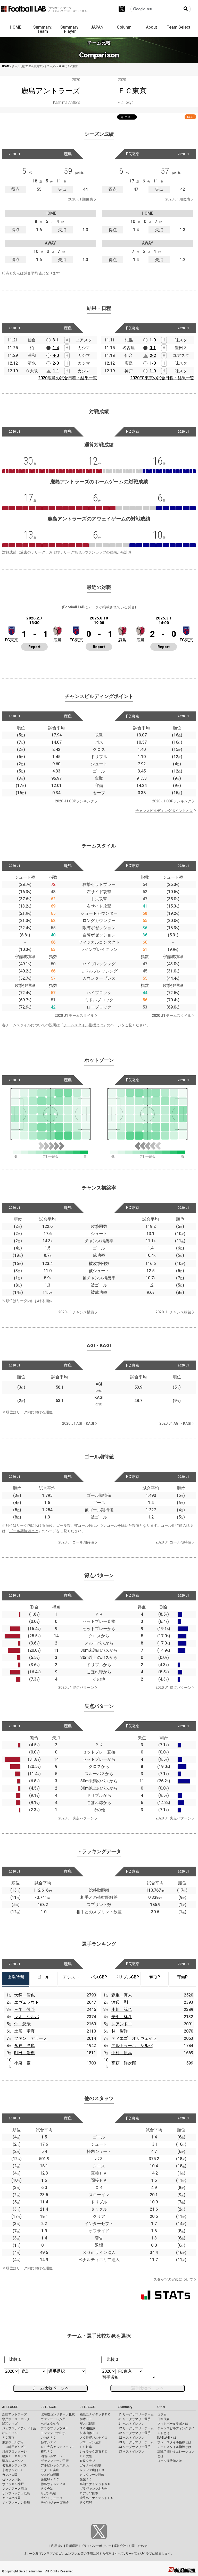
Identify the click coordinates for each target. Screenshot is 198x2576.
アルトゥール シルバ (132, 2045)
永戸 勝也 (24, 2045)
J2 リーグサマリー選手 (134, 2433)
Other (161, 2407)
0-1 (153, 347)
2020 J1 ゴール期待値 (76, 1542)
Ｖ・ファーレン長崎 (16, 2502)
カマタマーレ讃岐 (92, 2475)
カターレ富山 (50, 2470)
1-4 (56, 347)
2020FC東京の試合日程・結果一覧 (162, 377)
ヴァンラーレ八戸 (53, 2419)
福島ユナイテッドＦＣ (95, 2414)
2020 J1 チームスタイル (74, 1015)
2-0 (56, 363)
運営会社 (120, 2546)
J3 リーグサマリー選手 (134, 2447)
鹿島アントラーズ (14, 2414)
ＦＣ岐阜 (86, 2447)
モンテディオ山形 (53, 2433)
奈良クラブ (87, 2461)
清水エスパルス (13, 2461)
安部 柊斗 (121, 2016)
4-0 (56, 355)
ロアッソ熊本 (89, 2493)
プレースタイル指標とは (174, 2442)
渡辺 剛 (119, 2002)
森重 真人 (121, 1995)
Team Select (178, 27)
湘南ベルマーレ (51, 2456)
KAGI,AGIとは (166, 2437)
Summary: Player (69, 29)
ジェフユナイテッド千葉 (19, 2428)
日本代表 (163, 2419)
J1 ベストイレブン (131, 2424)
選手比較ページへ (147, 2388)
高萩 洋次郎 (123, 2063)
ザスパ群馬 (87, 2424)
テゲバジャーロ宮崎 (55, 2502)
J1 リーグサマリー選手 (134, 2419)
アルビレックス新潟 (55, 2465)
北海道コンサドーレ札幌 (58, 2414)
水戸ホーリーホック (16, 2419)
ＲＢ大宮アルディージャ (58, 2447)
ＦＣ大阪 (86, 2456)
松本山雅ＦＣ (89, 2433)
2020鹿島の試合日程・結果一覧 (67, 377)
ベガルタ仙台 (50, 2424)
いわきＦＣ (48, 2437)
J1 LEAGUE (10, 2407)
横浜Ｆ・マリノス (14, 2456)
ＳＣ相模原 (87, 2428)
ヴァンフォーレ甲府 (55, 2461)
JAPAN (97, 27)
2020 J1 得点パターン (76, 1687)
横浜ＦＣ (47, 2451)
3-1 (56, 340)
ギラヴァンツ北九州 (94, 2488)
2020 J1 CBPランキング (74, 801)
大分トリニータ (51, 2498)
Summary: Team (42, 29)
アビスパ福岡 (11, 2498)
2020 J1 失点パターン (76, 1818)
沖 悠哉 (22, 2023)
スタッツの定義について (173, 2279)
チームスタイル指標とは (83, 1025)
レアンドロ (121, 2023)
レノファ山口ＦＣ (92, 2470)
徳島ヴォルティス (53, 2484)
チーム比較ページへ (50, 2388)
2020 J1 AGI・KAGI (78, 1423)
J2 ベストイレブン (131, 2437)
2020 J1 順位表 (80, 199)
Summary (125, 2407)
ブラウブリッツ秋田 (55, 2428)
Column (124, 27)
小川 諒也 (121, 2009)
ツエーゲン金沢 (90, 2442)
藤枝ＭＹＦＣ (50, 2479)
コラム (162, 2414)
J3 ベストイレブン (131, 2451)
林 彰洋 (119, 2031)
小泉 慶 (22, 2063)
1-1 (56, 370)
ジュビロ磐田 (50, 2475)
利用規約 (57, 2546)
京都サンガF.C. (12, 2470)
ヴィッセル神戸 (13, 2484)
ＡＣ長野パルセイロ (94, 2437)
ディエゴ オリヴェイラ (134, 2038)
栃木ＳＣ (86, 2419)
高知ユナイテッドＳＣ (95, 2484)
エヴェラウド (26, 2002)
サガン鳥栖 (48, 2493)
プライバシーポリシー (95, 2546)
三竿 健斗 (24, 2009)
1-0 (153, 340)
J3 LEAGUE (88, 2407)
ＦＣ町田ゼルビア (14, 2447)
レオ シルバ (26, 2016)
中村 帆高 (121, 2052)
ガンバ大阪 (10, 2475)
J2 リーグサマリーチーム (136, 2428)
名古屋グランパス (14, 2465)
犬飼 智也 (24, 1995)
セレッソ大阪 (11, 2479)
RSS (190, 117)
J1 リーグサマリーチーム (136, 2414)
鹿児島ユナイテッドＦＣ (97, 2498)
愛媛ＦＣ (86, 2479)
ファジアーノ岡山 (14, 2488)
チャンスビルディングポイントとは (164, 811)
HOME (15, 27)
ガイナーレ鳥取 (90, 2465)
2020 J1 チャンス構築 (76, 1312)
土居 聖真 (24, 2031)
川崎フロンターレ (14, 2451)
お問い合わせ (137, 2546)
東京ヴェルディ (13, 2442)
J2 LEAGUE (49, 2407)
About (151, 27)
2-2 (153, 355)
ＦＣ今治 (47, 2488)
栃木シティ (48, 2442)
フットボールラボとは (172, 2424)
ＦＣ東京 (8, 2437)
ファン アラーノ (30, 2038)
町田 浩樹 (24, 2052)
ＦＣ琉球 (86, 2502)
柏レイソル (10, 2433)
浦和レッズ (10, 2424)
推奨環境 (72, 2546)
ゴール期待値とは (23, 1531)
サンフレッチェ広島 (16, 2493)
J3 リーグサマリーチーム (136, 2442)
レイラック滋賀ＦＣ (94, 2451)
